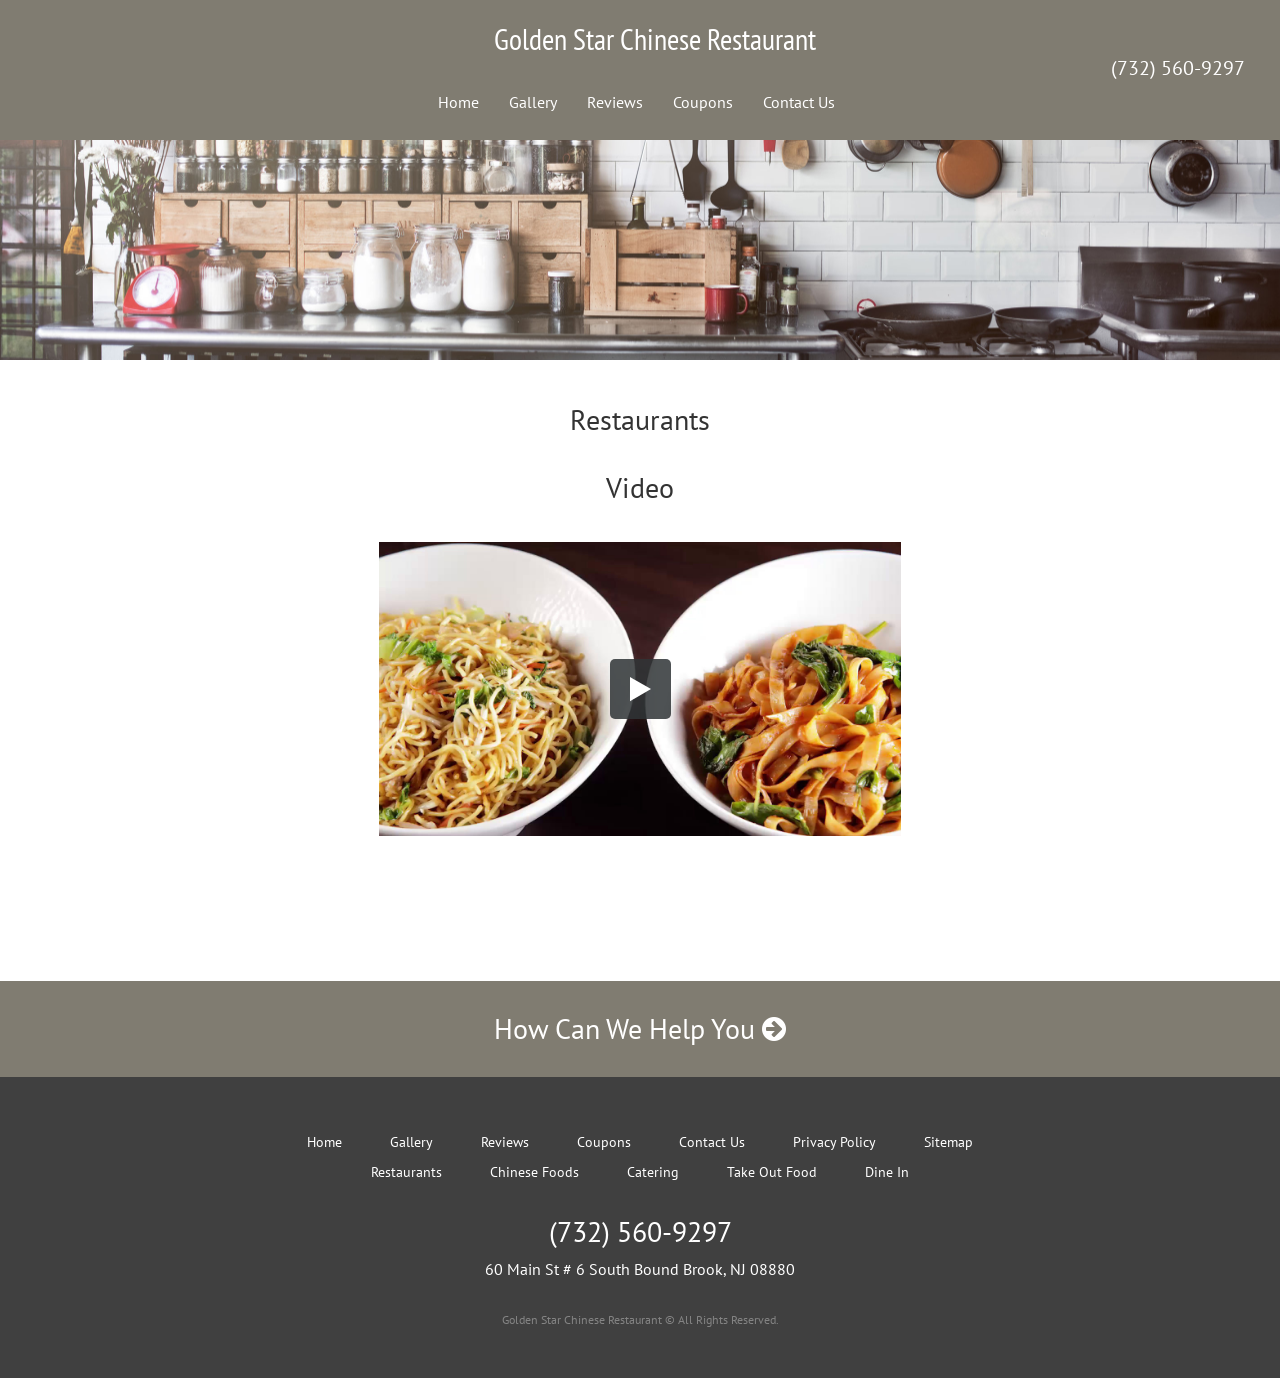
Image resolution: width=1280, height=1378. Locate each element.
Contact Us (799, 102)
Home (458, 102)
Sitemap (948, 1142)
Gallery (533, 102)
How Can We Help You (640, 1028)
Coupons (703, 102)
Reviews (615, 102)
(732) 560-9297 (1178, 68)
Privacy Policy (834, 1142)
